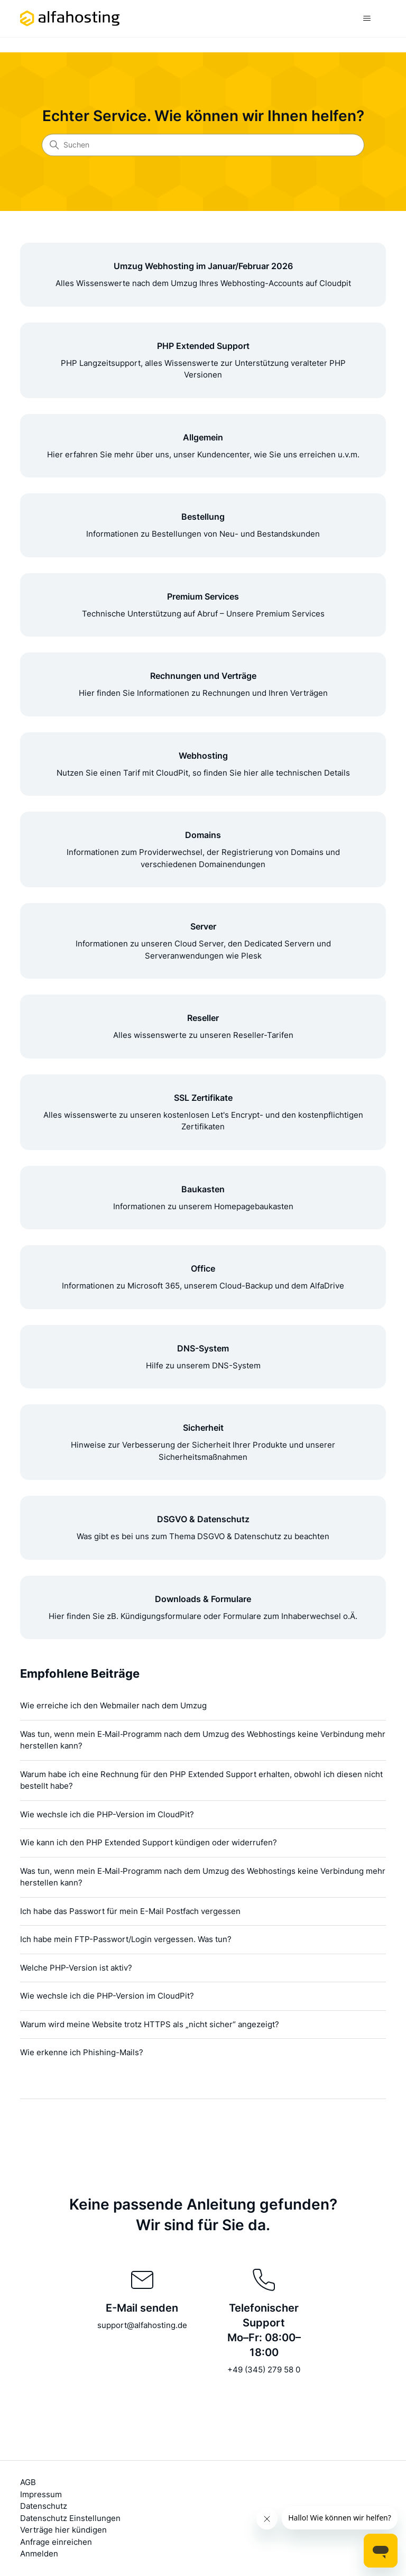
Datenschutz (43, 2506)
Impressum (41, 2494)
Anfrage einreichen (56, 2542)
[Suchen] (203, 144)
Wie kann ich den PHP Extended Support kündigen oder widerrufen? (148, 1842)
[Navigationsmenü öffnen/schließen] (367, 18)
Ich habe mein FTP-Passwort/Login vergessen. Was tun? (126, 1939)
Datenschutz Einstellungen (70, 2518)
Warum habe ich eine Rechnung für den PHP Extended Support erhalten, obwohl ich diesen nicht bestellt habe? (201, 1780)
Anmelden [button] (39, 2554)
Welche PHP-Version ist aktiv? (76, 1968)
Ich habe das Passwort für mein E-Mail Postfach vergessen (130, 1911)
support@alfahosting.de (142, 2325)
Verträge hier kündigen (63, 2530)
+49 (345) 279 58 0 (263, 2370)
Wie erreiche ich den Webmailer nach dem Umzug (113, 1705)
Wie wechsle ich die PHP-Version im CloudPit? (107, 1814)
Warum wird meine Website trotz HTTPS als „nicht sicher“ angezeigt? (149, 2024)
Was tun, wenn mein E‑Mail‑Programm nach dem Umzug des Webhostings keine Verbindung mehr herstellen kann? (202, 1740)
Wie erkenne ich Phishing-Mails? (81, 2052)
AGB (28, 2482)
